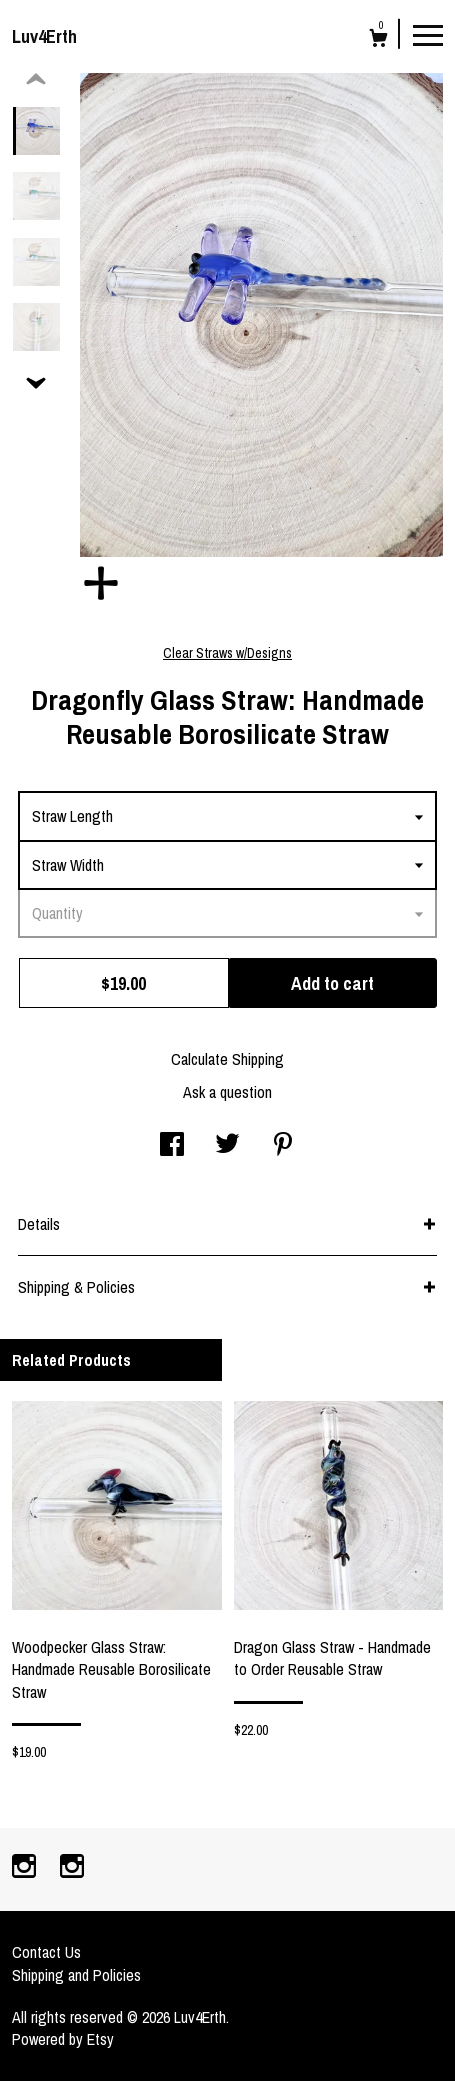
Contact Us (46, 1952)
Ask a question (227, 1092)
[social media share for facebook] (172, 1146)
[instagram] (26, 1868)
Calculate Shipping (227, 1059)
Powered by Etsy (63, 2039)
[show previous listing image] (36, 80)
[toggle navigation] (428, 34)
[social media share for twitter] (227, 1146)
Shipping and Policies (76, 1975)
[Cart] (378, 40)
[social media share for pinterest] (283, 1146)
